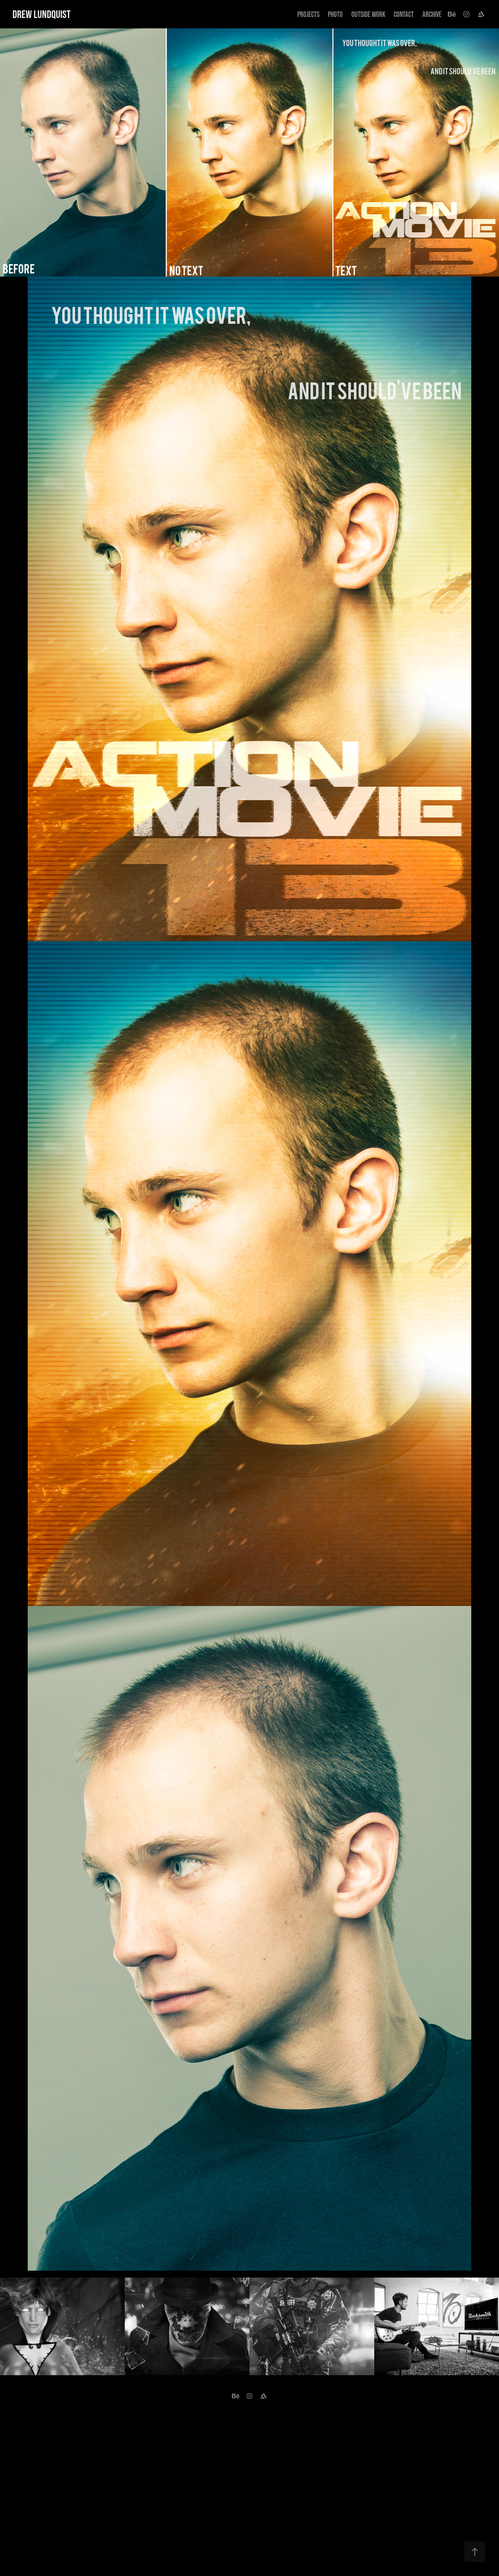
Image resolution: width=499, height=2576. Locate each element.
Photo (335, 14)
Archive (431, 14)
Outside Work (368, 14)
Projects (308, 14)
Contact (404, 14)
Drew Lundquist (41, 14)
